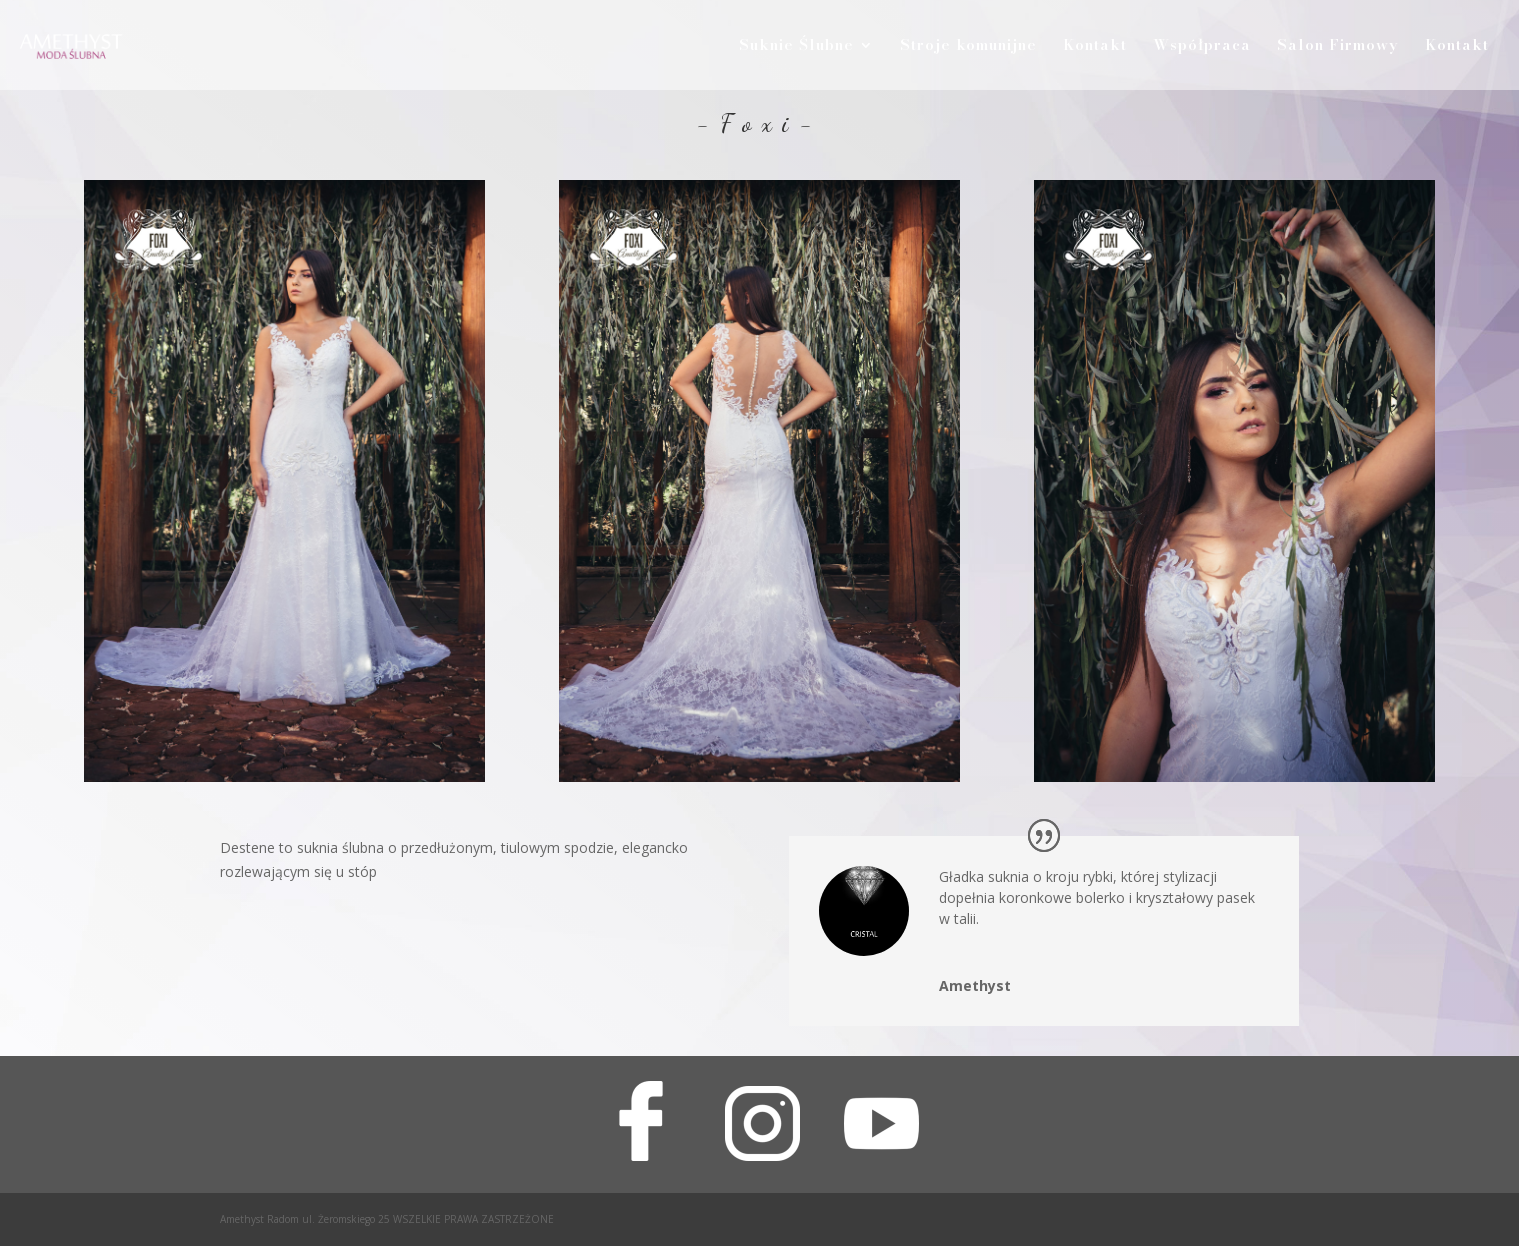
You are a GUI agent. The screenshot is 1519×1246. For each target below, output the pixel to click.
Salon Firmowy (1338, 47)
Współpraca (1202, 47)
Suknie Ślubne (796, 47)
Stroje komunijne (968, 47)
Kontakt (1095, 47)
